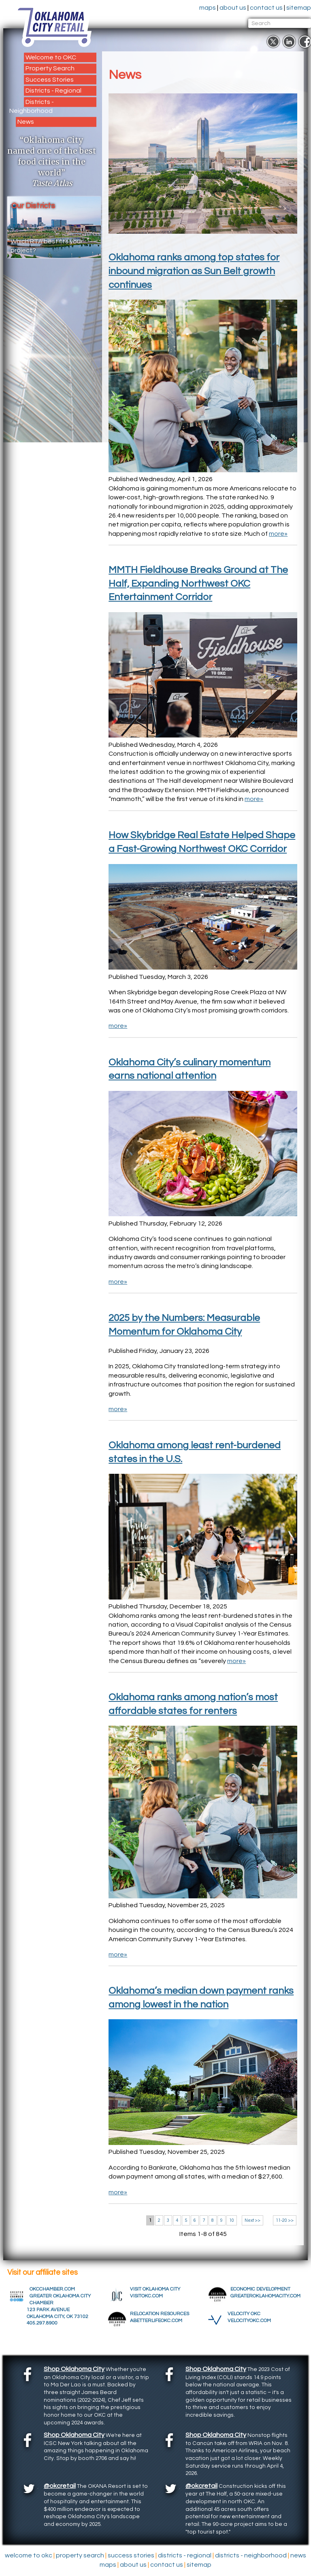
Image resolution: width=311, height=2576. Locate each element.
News (25, 121)
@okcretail (60, 2486)
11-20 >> (285, 2220)
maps (195, 7)
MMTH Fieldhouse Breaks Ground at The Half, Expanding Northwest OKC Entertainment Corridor (198, 583)
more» (278, 533)
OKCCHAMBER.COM (56, 2289)
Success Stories (50, 79)
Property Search (50, 68)
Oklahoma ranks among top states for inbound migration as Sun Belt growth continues (194, 271)
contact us (254, 7)
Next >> (252, 2220)
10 (231, 2220)
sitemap (286, 7)
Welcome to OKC (51, 57)
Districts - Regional (53, 90)
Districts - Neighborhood (31, 106)
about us (220, 7)
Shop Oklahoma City (74, 2369)
